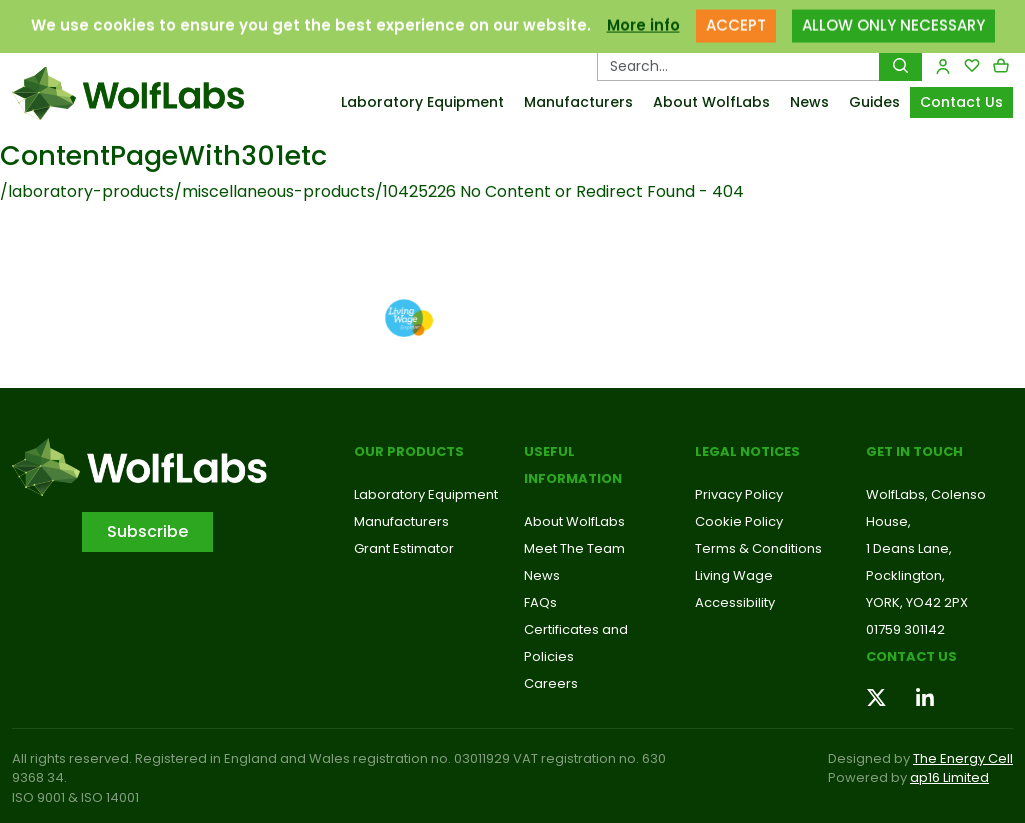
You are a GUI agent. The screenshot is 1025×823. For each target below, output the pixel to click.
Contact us (911, 656)
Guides (874, 102)
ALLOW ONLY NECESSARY (893, 16)
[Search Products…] (738, 66)
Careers (551, 683)
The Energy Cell (963, 758)
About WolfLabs (711, 102)
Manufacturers (578, 102)
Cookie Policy (739, 521)
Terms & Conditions (758, 548)
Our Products (409, 451)
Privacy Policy (739, 494)
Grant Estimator (404, 548)
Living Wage (734, 575)
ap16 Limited (949, 777)
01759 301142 (905, 629)
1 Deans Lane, (909, 548)
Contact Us (961, 102)
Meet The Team (574, 548)
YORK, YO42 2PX (917, 602)
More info (643, 16)
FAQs (540, 602)
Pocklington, (905, 575)
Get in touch (914, 451)
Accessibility (735, 602)
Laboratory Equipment (422, 102)
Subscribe (147, 531)
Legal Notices (747, 451)
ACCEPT (736, 16)
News (809, 102)
